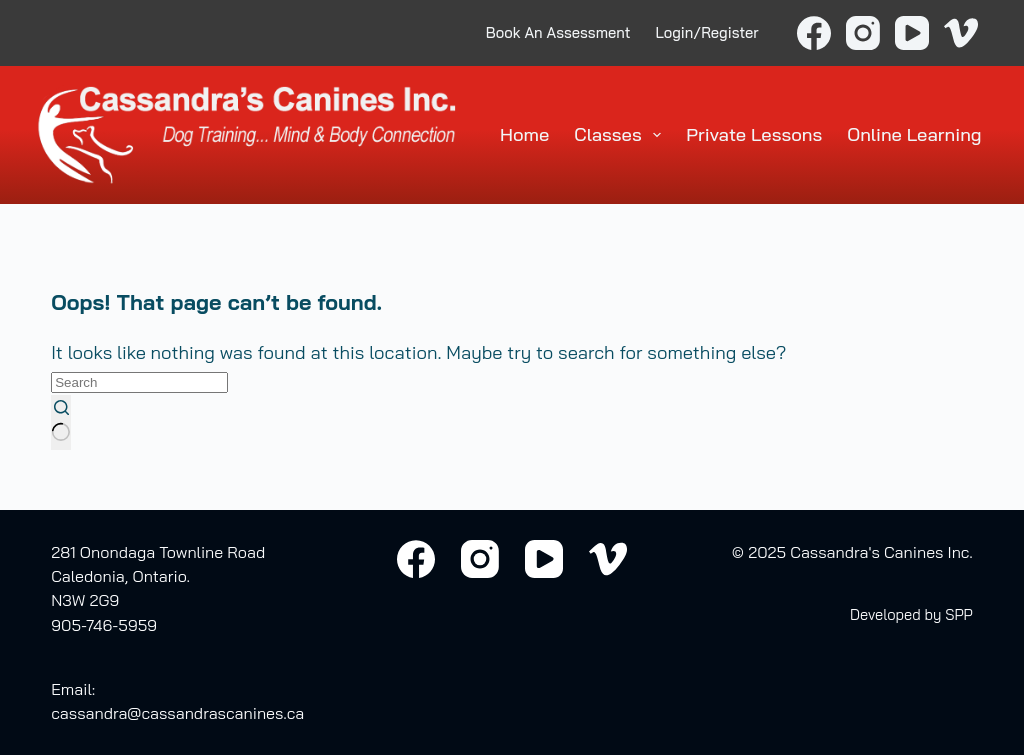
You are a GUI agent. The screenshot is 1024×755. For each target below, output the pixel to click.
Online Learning (914, 134)
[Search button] (61, 422)
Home (524, 134)
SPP (959, 614)
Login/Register (707, 32)
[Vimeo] (961, 33)
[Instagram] (863, 33)
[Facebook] (814, 33)
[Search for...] (139, 382)
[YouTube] (912, 33)
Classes (621, 135)
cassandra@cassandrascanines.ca (177, 713)
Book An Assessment (558, 32)
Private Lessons (754, 134)
